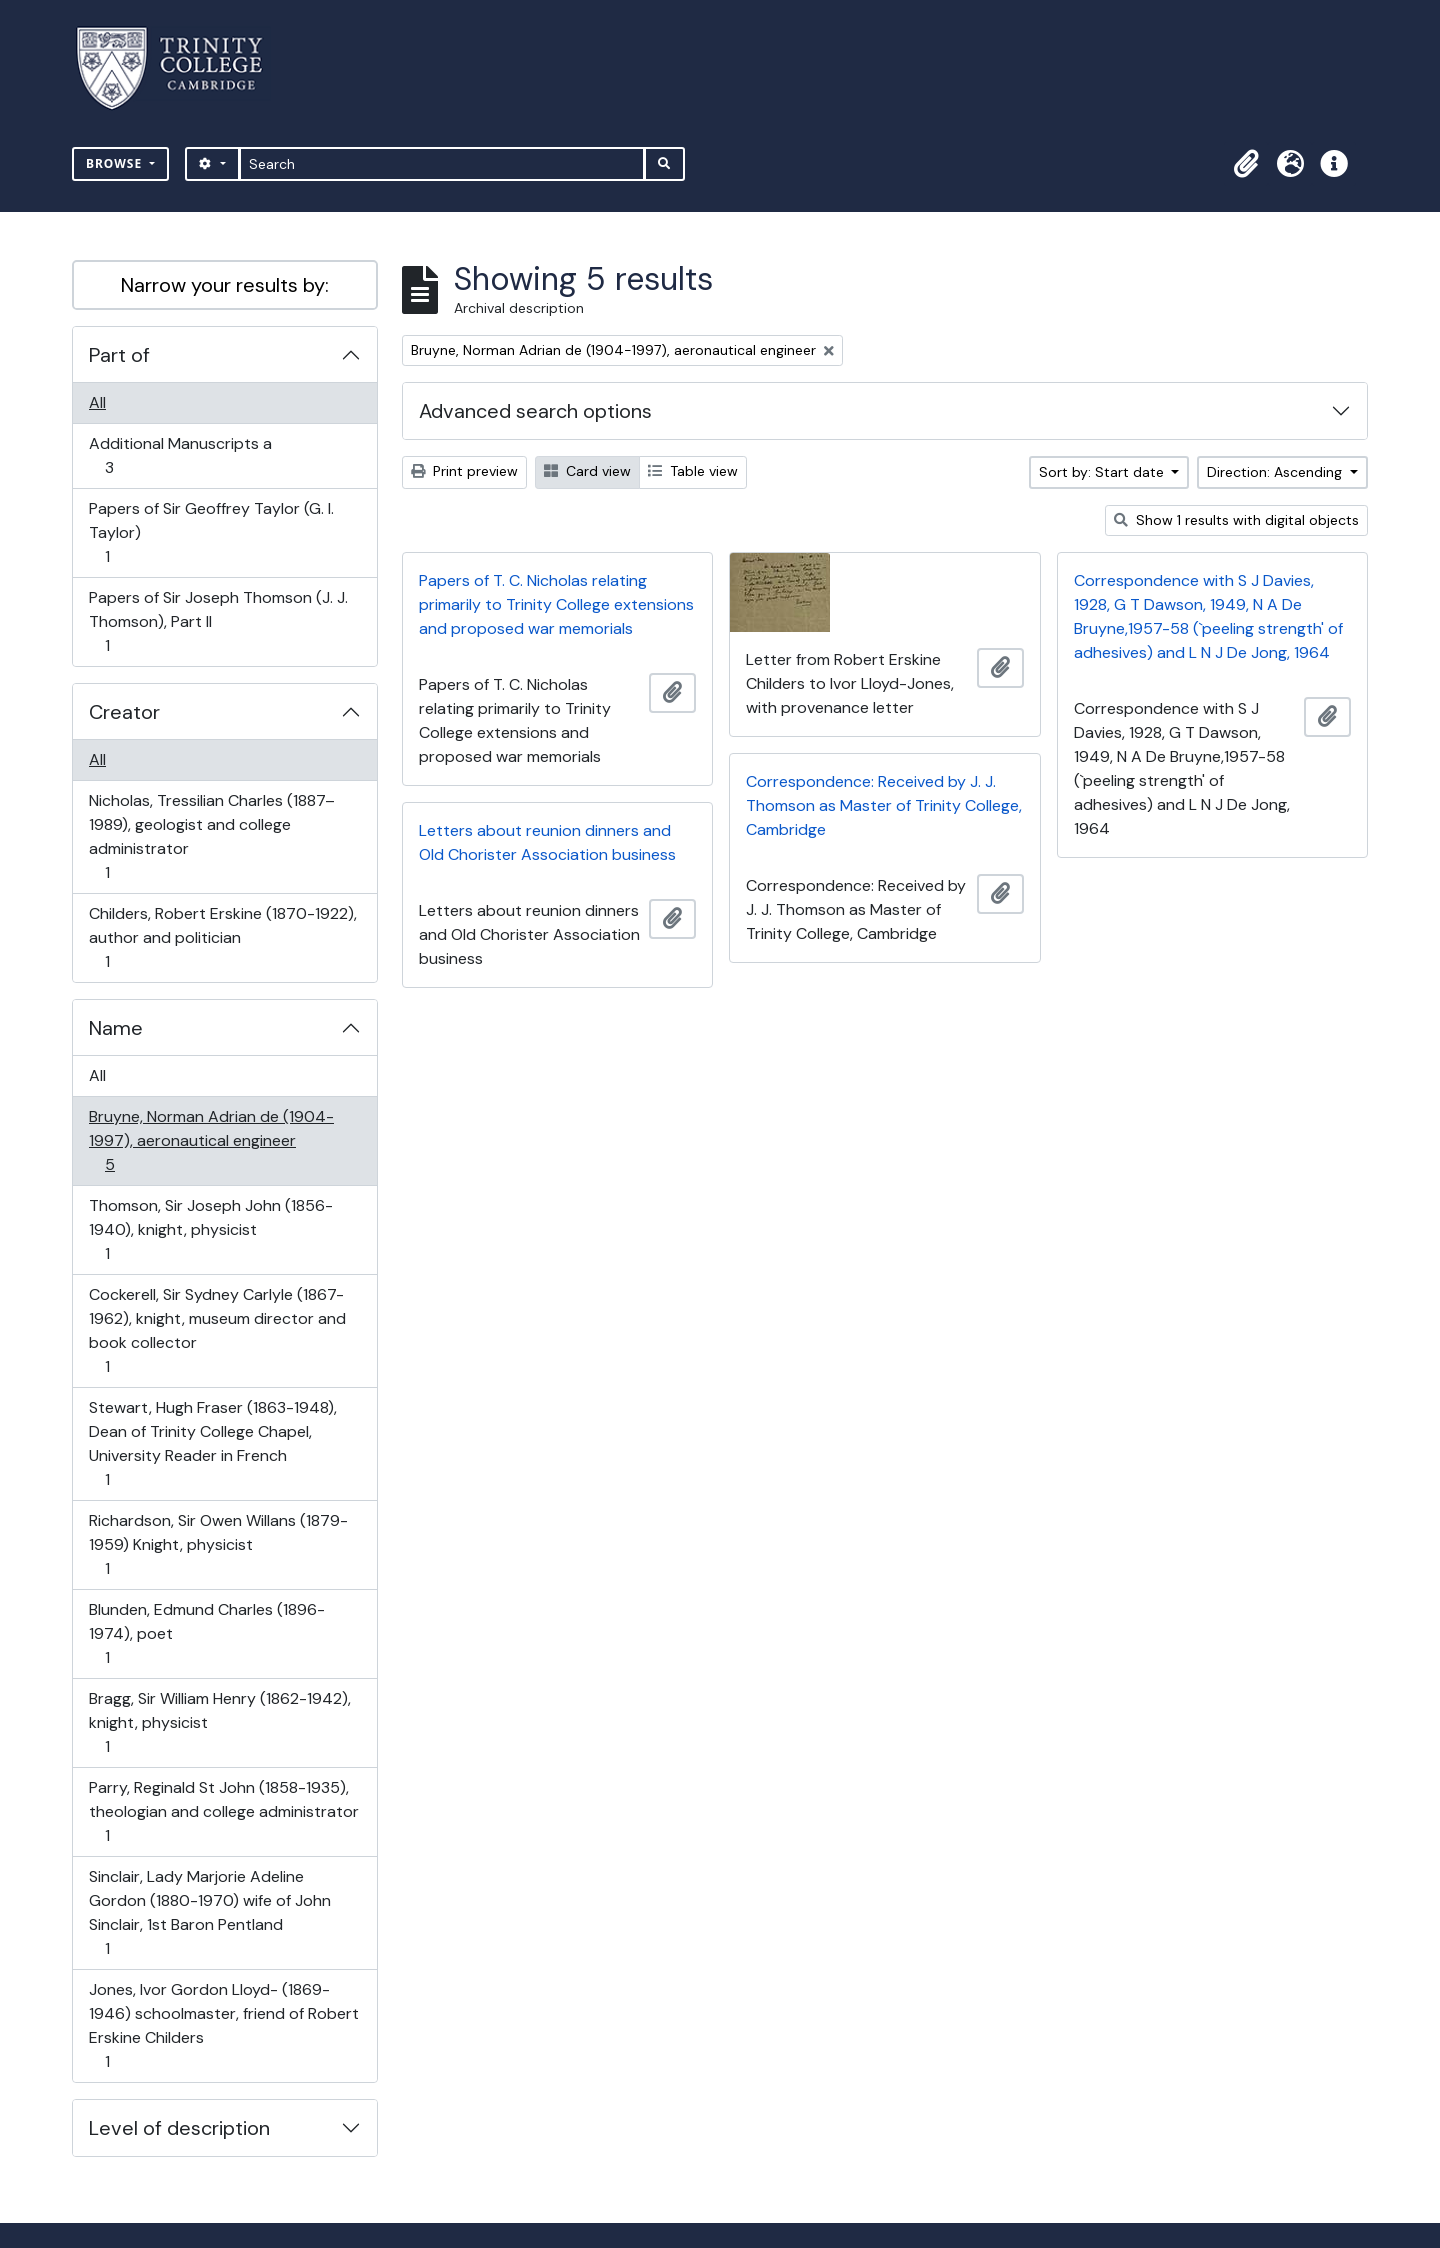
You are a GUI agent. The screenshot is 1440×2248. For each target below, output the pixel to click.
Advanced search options (535, 411)
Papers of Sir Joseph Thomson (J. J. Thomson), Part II (218, 621)
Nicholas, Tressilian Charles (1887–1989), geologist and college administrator (211, 836)
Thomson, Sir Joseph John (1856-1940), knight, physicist (210, 1229)
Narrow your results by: (225, 285)
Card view (587, 471)
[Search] (442, 164)
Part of (119, 355)
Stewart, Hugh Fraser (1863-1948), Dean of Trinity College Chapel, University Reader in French (212, 1443)
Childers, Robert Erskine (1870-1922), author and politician (222, 937)
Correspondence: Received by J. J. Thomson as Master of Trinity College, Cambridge (884, 805)
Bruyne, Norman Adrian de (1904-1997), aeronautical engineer (211, 1140)
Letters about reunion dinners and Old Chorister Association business (547, 842)
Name (116, 1028)
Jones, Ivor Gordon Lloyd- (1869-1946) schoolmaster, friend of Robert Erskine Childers (223, 2025)
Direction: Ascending (1276, 472)
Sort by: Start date (1103, 472)
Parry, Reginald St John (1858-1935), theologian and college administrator (223, 1811)
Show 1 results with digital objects (1236, 520)
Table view (693, 471)
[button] (1246, 164)
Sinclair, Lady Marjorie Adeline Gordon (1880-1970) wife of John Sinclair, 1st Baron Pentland (209, 1912)
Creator (124, 712)
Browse (116, 163)
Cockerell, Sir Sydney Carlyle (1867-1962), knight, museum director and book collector (217, 1330)
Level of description (179, 2128)
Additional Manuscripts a (180, 455)
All (97, 402)
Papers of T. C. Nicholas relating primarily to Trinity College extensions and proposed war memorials (556, 604)
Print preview (464, 471)
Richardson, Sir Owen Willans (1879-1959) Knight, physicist (218, 1544)
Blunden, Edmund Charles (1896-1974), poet (206, 1633)
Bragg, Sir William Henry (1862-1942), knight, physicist (219, 1722)
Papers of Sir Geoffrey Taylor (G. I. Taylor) (211, 532)
